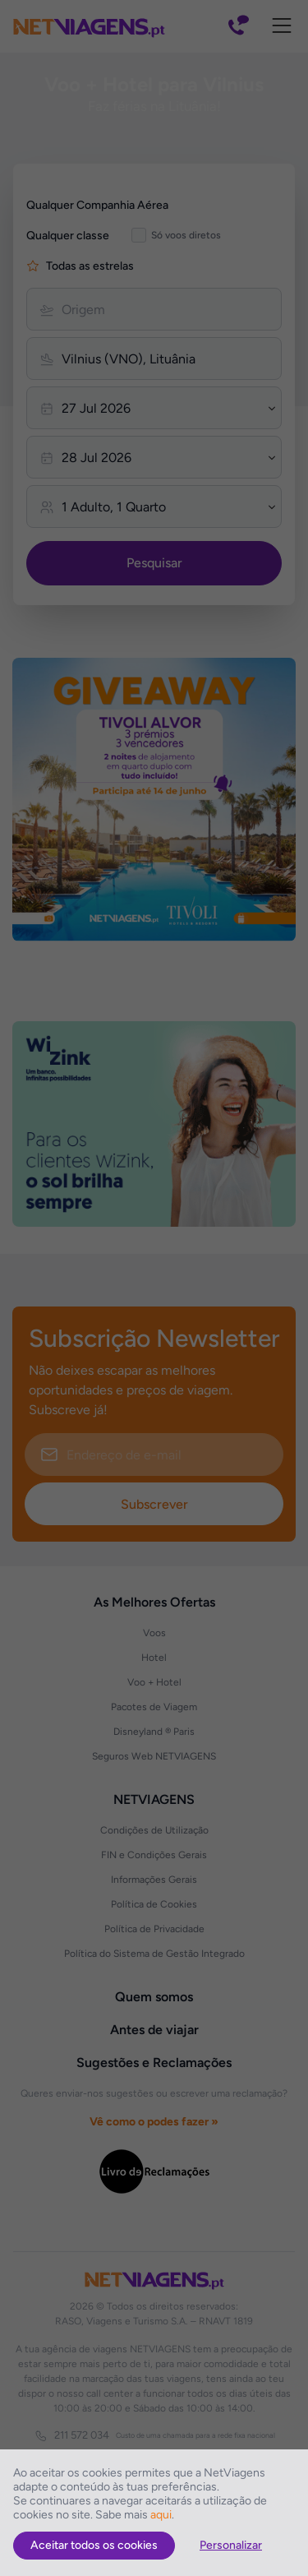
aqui (161, 2515)
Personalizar (231, 2545)
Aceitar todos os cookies (94, 2545)
